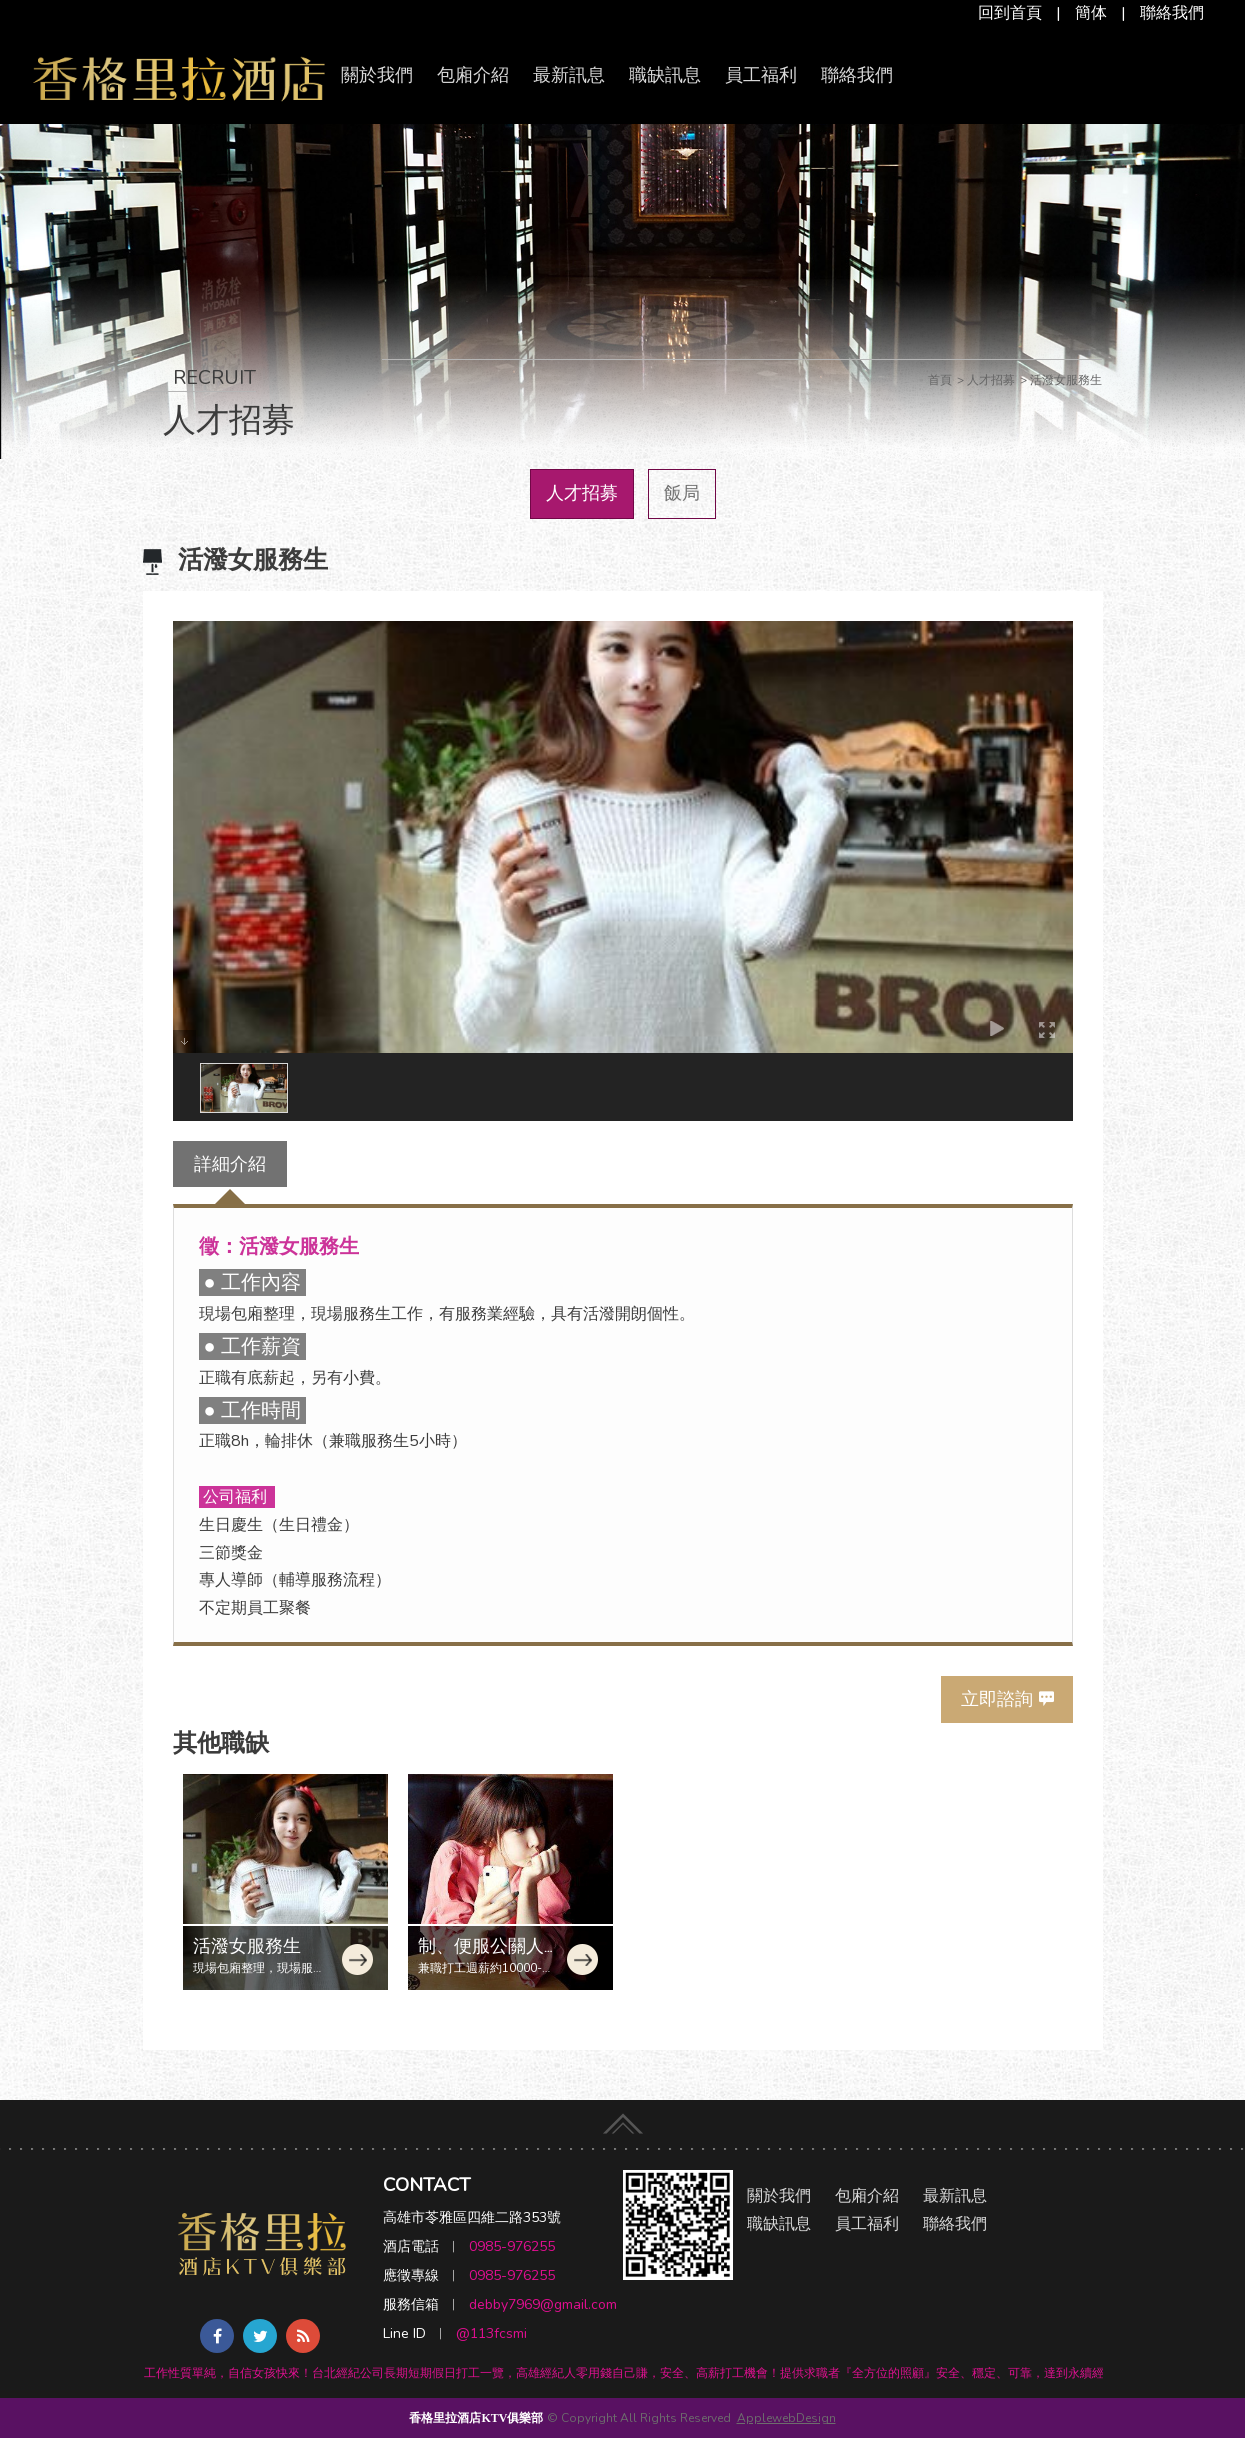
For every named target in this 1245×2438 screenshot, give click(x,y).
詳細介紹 (230, 1164)
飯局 (682, 493)
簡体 (1091, 13)
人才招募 (582, 493)
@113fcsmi (491, 2333)
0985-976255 (512, 2246)
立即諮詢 (997, 1699)
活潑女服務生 (247, 1946)
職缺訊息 (665, 75)
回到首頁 (1010, 13)
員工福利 (761, 75)
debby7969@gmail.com (543, 2304)
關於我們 (377, 75)
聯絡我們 (1172, 13)
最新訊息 (569, 75)
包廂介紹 (473, 75)
